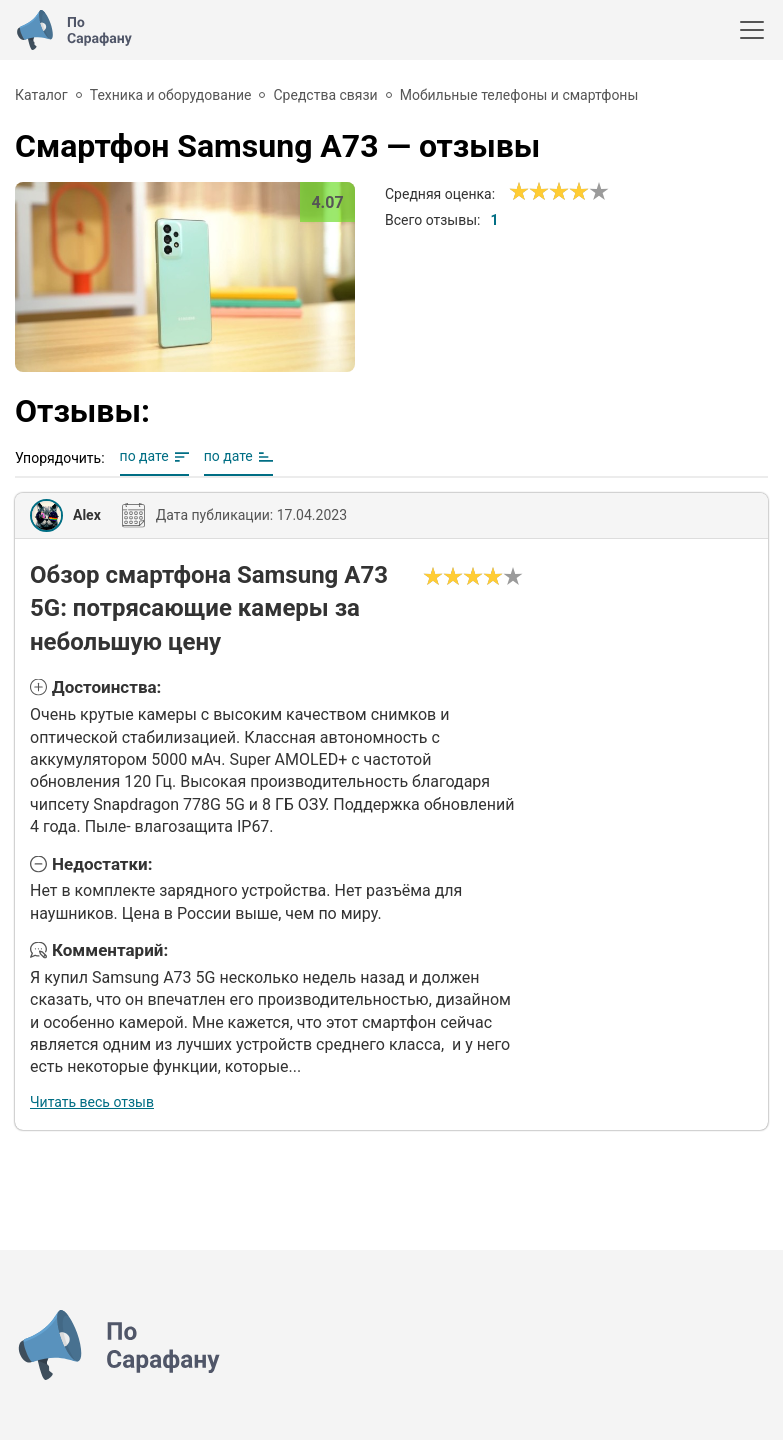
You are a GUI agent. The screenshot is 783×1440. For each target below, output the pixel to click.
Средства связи (325, 95)
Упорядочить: (60, 458)
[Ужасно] (519, 192)
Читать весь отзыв (92, 1102)
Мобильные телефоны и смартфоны (519, 95)
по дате (144, 456)
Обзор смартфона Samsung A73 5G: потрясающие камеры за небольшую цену (209, 608)
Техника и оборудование (171, 95)
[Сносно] (529, 192)
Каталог (41, 95)
